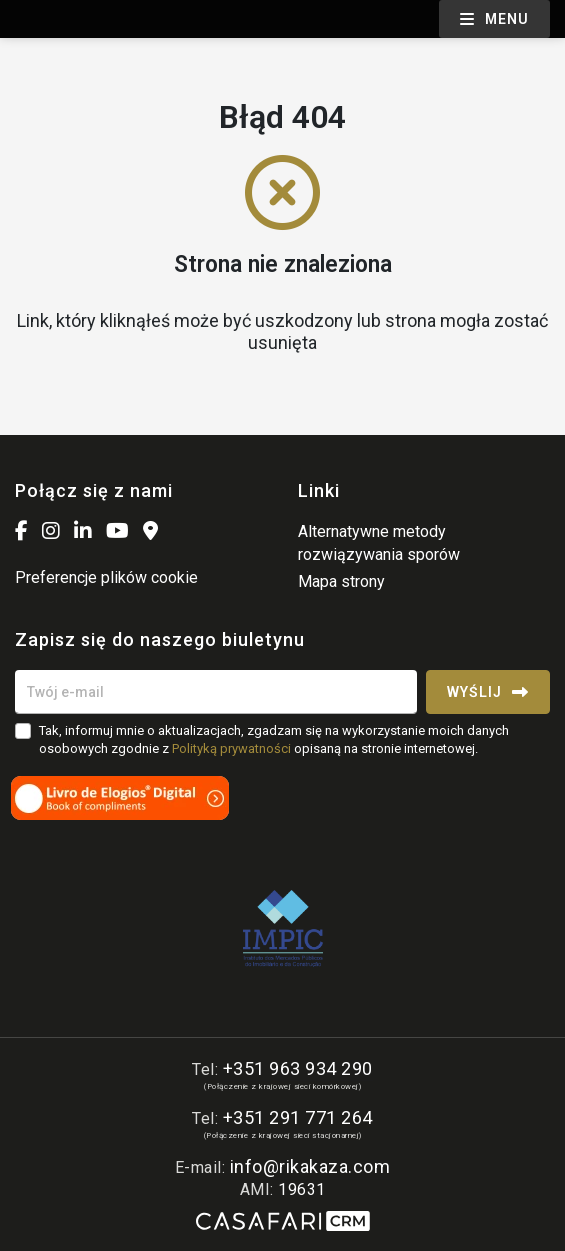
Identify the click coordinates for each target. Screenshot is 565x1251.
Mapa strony (341, 581)
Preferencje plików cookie (106, 577)
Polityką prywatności (231, 748)
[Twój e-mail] (216, 692)
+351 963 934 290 (298, 1068)
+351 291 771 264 (298, 1117)
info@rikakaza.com (310, 1166)
